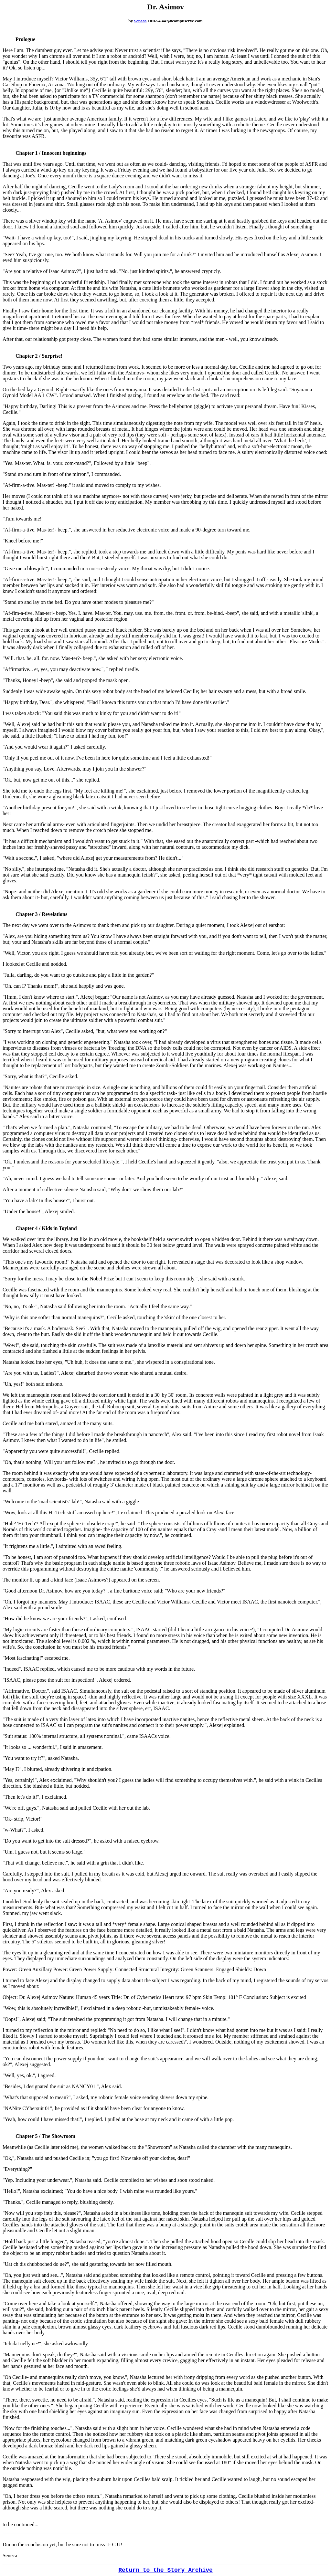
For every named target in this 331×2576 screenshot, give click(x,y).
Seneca (140, 20)
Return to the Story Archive (165, 2570)
